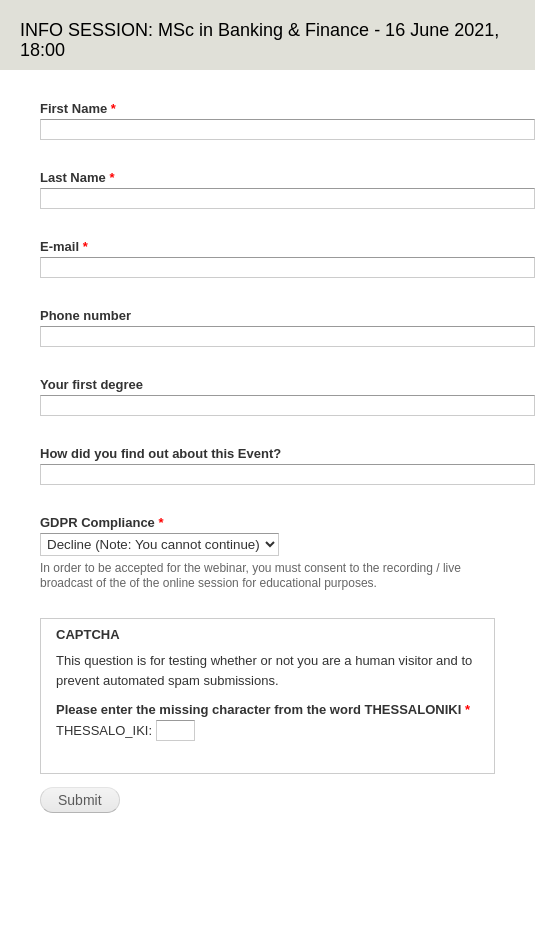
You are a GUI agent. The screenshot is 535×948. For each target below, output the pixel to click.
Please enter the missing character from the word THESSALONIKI (263, 709)
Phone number (85, 315)
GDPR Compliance (102, 522)
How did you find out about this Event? (160, 453)
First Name (78, 108)
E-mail (64, 246)
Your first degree (91, 384)
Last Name (77, 177)
